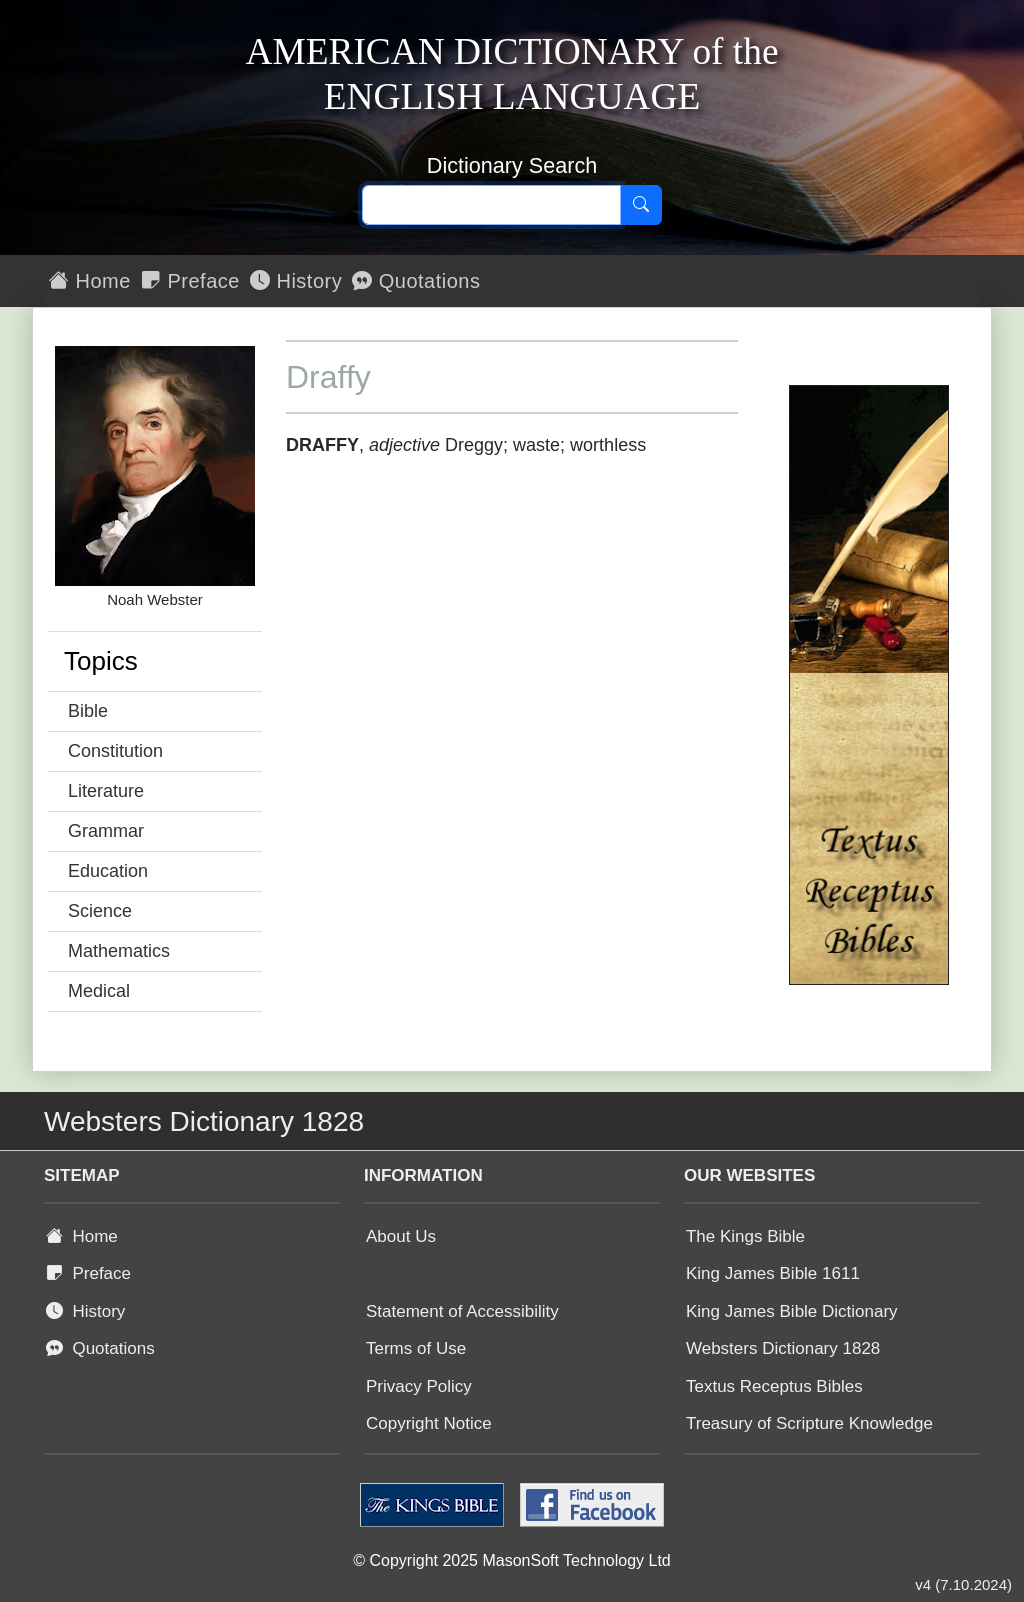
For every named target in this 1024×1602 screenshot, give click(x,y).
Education (108, 871)
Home (90, 281)
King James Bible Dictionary (792, 1311)
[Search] (641, 205)
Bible (88, 711)
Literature (106, 791)
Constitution (115, 751)
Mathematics (119, 951)
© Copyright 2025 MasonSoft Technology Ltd (511, 1560)
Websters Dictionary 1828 (783, 1348)
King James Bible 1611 (773, 1273)
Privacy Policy (419, 1386)
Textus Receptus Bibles (774, 1386)
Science (100, 911)
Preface (190, 281)
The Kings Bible (745, 1236)
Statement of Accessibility (462, 1311)
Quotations (416, 281)
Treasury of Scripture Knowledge (809, 1423)
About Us (401, 1236)
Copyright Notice (429, 1423)
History (296, 281)
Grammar (106, 831)
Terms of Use (416, 1348)
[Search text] (491, 205)
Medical (99, 991)
